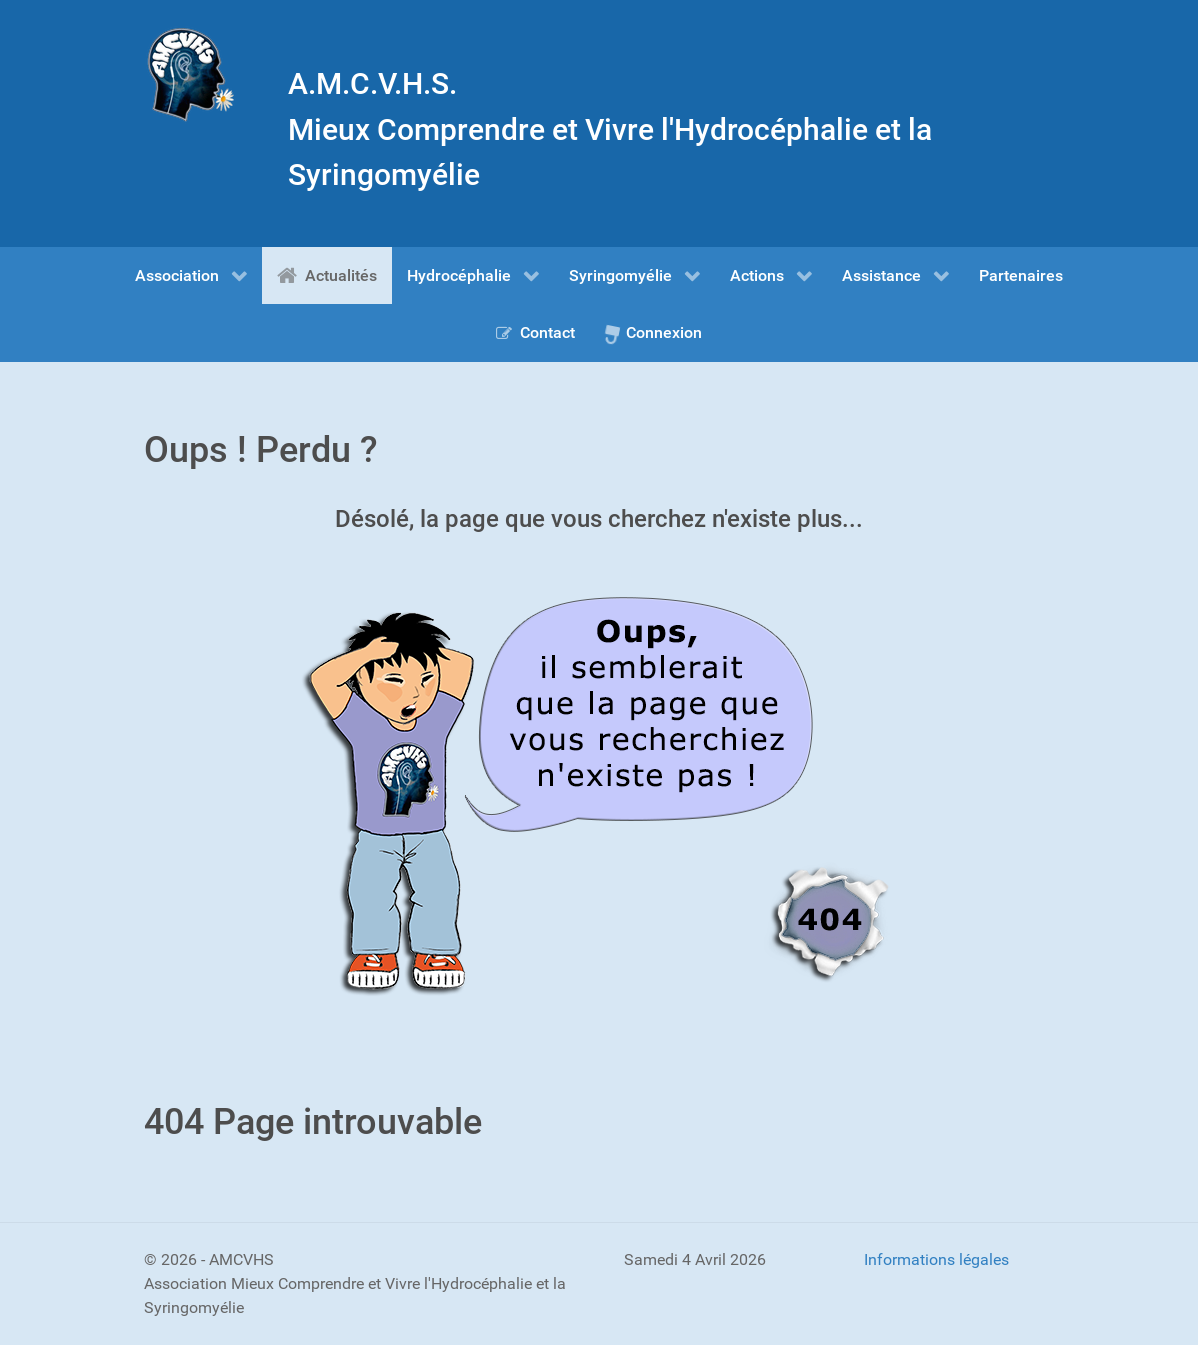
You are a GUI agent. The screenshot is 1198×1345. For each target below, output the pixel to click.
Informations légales (936, 1259)
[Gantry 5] (191, 75)
